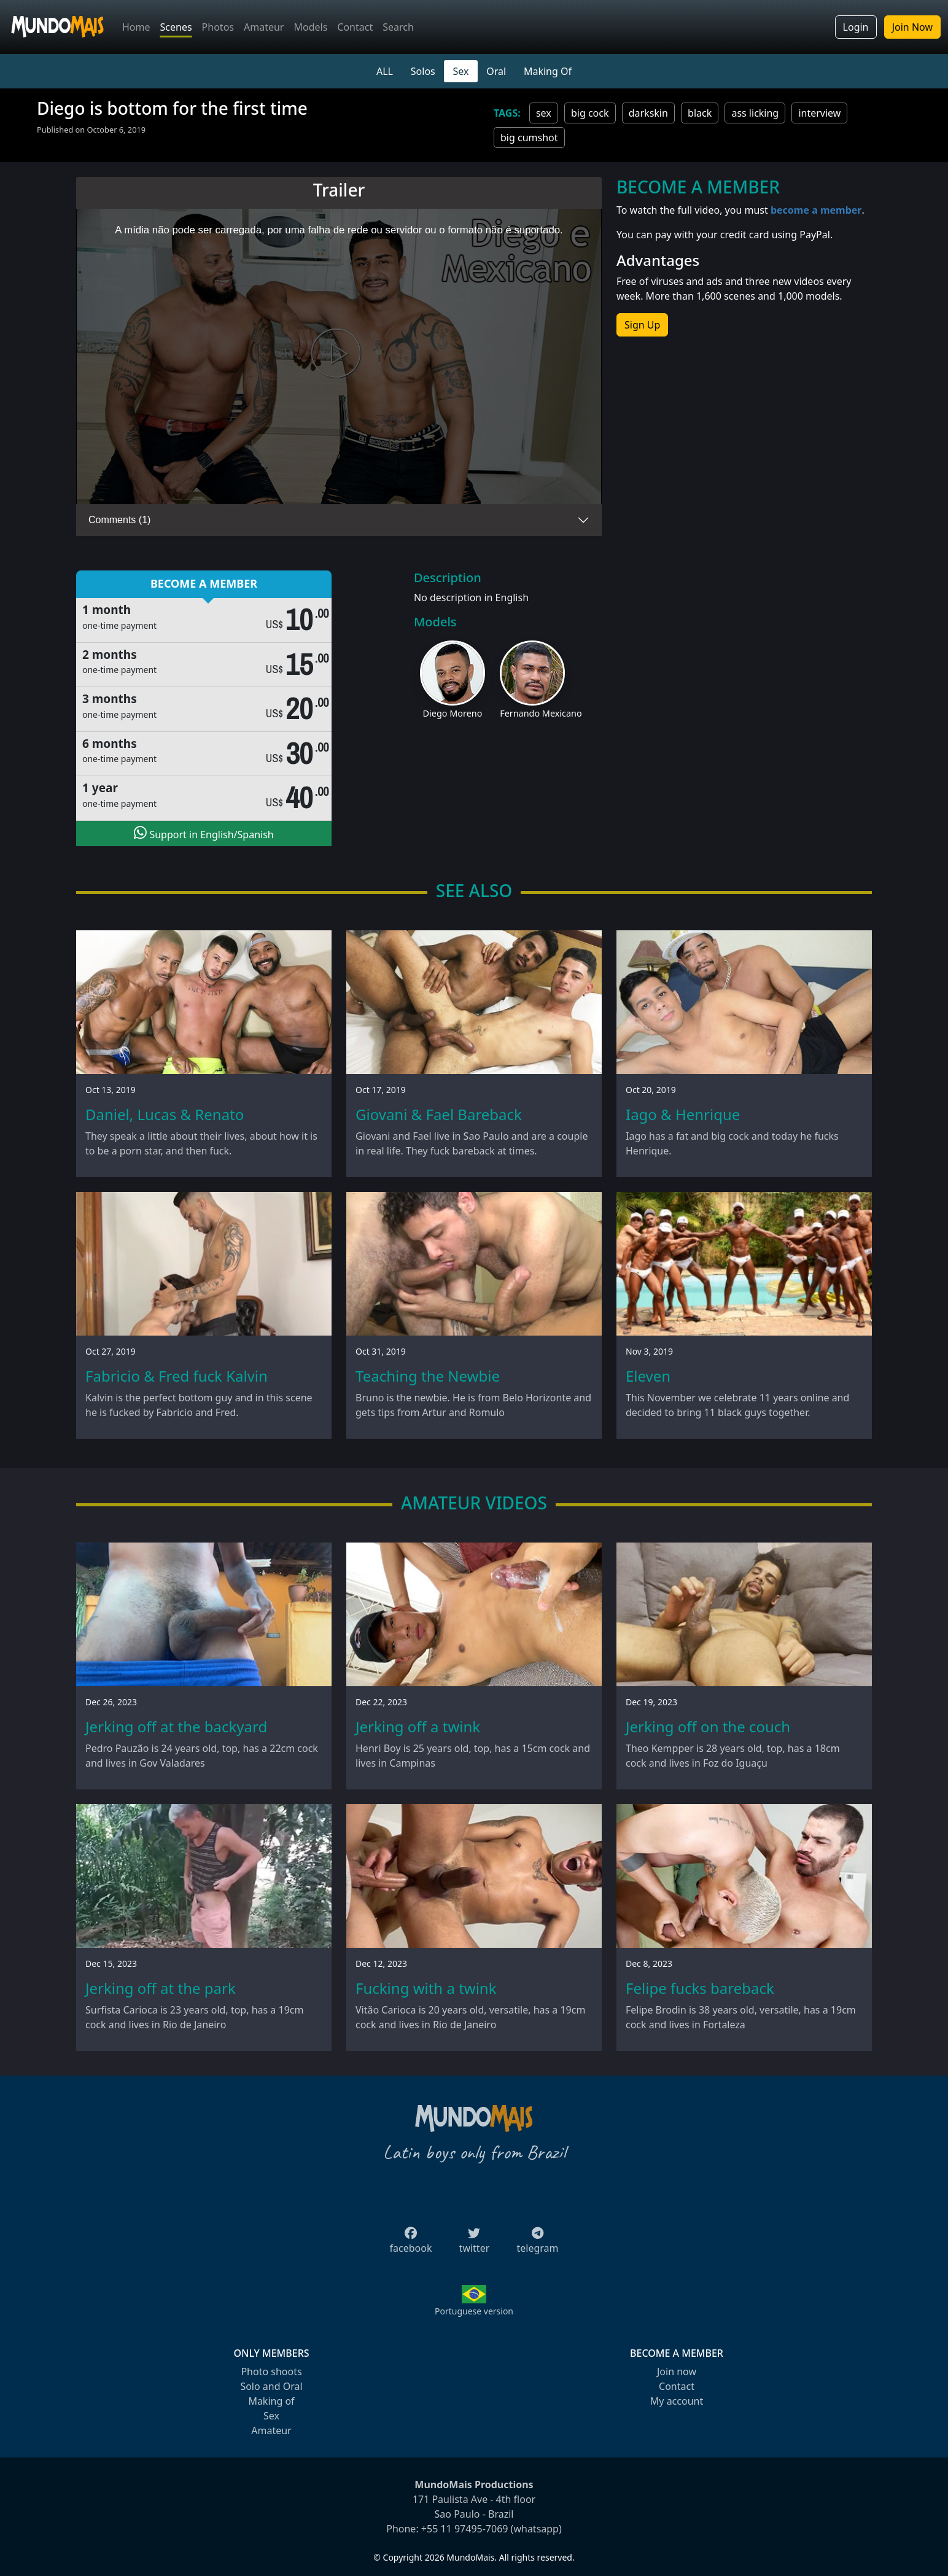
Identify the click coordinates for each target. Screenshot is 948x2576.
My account (676, 2401)
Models (310, 27)
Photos (218, 27)
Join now (676, 2371)
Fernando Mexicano (540, 713)
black (700, 113)
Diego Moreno (453, 713)
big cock (590, 113)
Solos (423, 71)
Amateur (264, 27)
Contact (355, 27)
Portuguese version (474, 2311)
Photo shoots (271, 2371)
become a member (816, 210)
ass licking (755, 113)
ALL (384, 71)
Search (398, 27)
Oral (496, 71)
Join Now (912, 27)
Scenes (176, 27)
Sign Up (642, 325)
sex (543, 113)
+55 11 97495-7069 (464, 2528)
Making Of (548, 71)
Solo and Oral (271, 2386)
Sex (461, 71)
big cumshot (529, 137)
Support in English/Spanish (203, 833)
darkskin (648, 113)
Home (136, 27)
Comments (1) (119, 520)
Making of (271, 2401)
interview (819, 113)
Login (856, 27)
